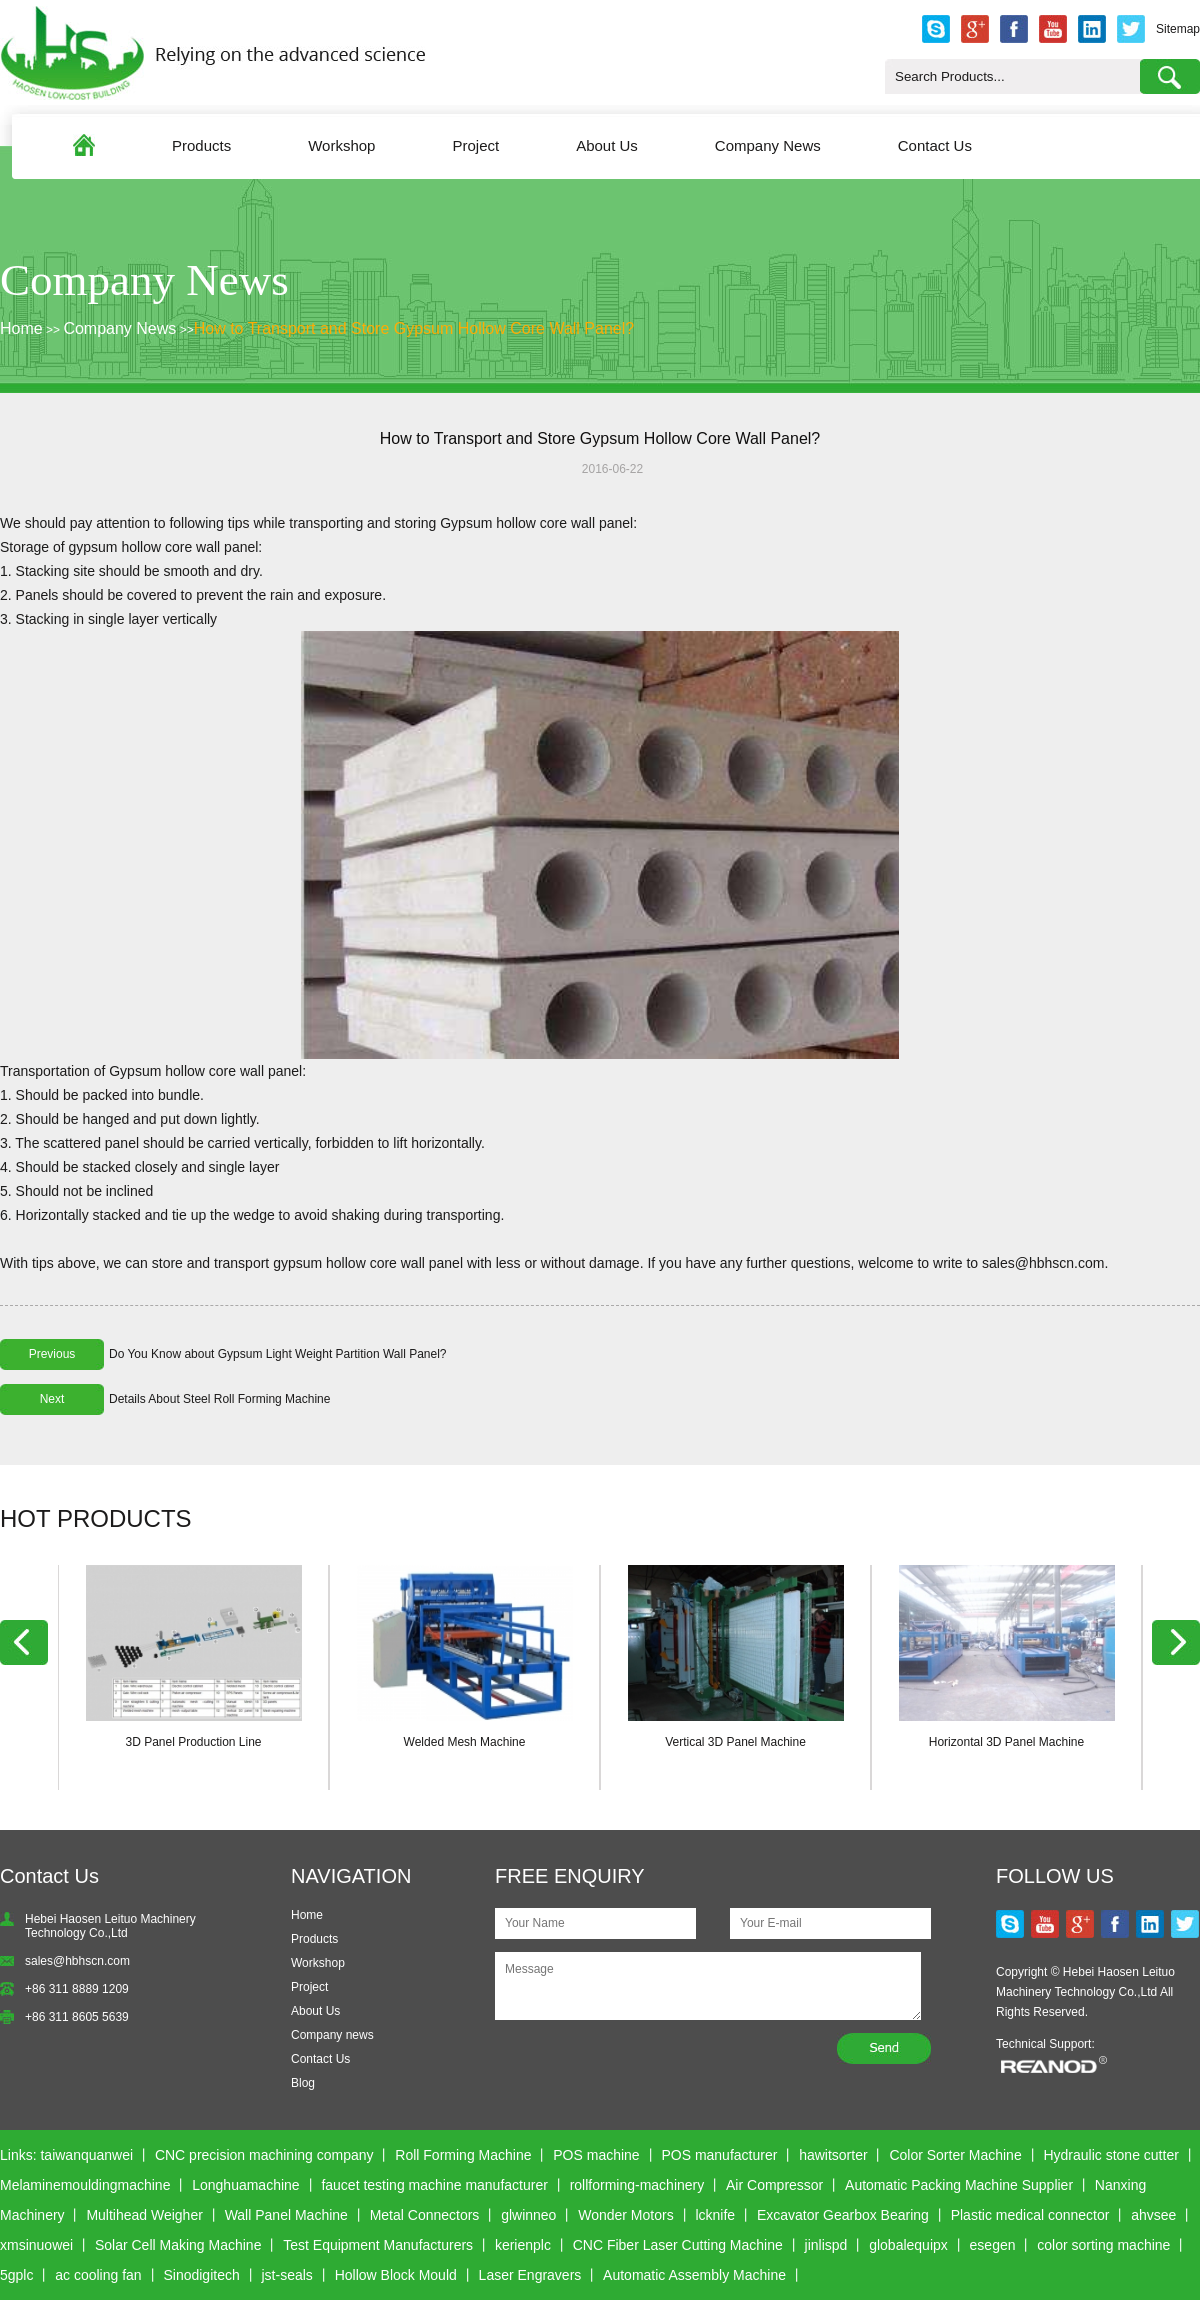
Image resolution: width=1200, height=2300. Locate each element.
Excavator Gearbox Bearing (843, 2215)
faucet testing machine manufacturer (434, 2185)
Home (21, 328)
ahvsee (1153, 2215)
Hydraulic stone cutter (1110, 2155)
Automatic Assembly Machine (694, 2275)
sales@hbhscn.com (77, 1961)
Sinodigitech (201, 2275)
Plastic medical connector (1030, 2215)
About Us (607, 145)
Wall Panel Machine (286, 2215)
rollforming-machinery (637, 2185)
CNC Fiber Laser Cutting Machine (678, 2245)
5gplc (16, 2275)
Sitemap (1178, 29)
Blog (303, 2083)
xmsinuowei (36, 2245)
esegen (993, 2245)
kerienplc (523, 2245)
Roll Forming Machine (463, 2155)
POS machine (596, 2155)
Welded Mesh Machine (465, 1742)
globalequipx (908, 2245)
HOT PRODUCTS (96, 1518)
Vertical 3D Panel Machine (735, 1742)
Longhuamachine (245, 2185)
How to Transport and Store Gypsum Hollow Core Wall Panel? (414, 328)
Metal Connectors (425, 2215)
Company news (332, 2035)
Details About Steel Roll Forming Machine (219, 1399)
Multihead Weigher (144, 2215)
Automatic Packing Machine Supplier (959, 2185)
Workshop (341, 145)
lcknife (715, 2215)
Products (201, 145)
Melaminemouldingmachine (85, 2185)
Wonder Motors (625, 2215)
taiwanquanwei (86, 2155)
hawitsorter (833, 2155)
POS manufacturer (719, 2155)
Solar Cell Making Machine (178, 2245)
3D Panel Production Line (193, 1742)
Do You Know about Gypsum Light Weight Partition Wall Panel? (278, 1354)
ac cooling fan (98, 2275)
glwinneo (528, 2215)
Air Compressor (774, 2185)
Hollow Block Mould (396, 2275)
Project (475, 145)
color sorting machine (1103, 2245)
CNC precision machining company (264, 2155)
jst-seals (287, 2275)
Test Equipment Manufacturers (378, 2245)
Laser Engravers (530, 2275)
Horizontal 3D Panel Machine (1006, 1742)
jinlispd (826, 2245)
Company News (768, 145)
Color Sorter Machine (955, 2155)
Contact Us (935, 145)
